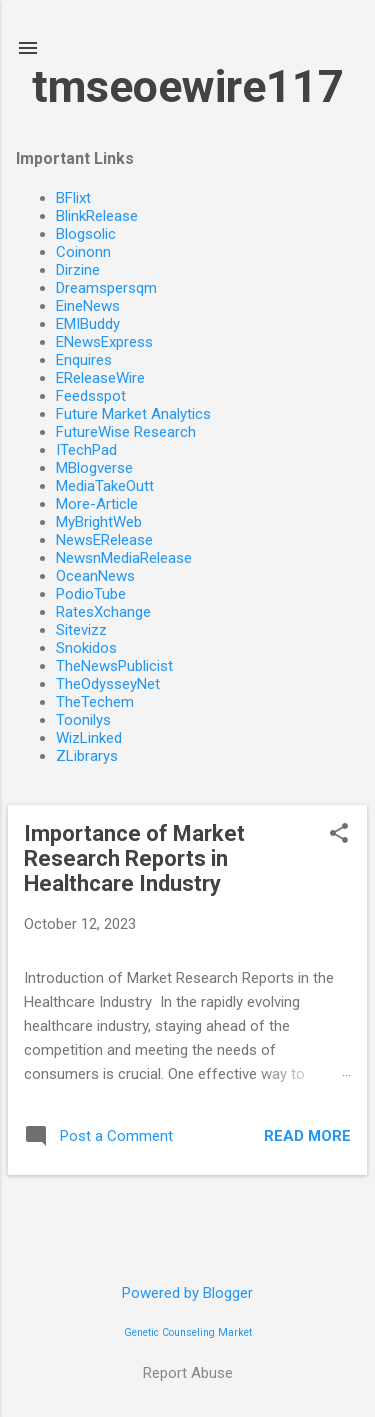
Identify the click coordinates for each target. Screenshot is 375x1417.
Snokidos (86, 648)
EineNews (88, 306)
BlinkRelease (97, 216)
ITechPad (86, 450)
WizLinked (89, 738)
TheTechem (95, 702)
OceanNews (95, 576)
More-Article (97, 504)
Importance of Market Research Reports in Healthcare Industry (134, 858)
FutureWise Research (126, 432)
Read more (307, 1136)
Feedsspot (91, 396)
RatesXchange (103, 612)
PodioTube (91, 594)
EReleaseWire (100, 378)
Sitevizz (81, 630)
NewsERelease (104, 540)
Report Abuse (188, 1373)
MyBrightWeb (99, 522)
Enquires (84, 360)
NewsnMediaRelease (124, 558)
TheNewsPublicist (114, 666)
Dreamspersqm (106, 288)
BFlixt (73, 198)
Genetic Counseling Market (188, 1332)
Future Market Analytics (133, 414)
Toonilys (83, 720)
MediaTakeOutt (105, 486)
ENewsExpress (104, 342)
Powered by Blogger (187, 1293)
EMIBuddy (88, 324)
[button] (339, 835)
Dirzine (78, 270)
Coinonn (83, 252)
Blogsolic (86, 234)
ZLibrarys (87, 756)
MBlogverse (94, 468)
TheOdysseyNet (108, 684)
